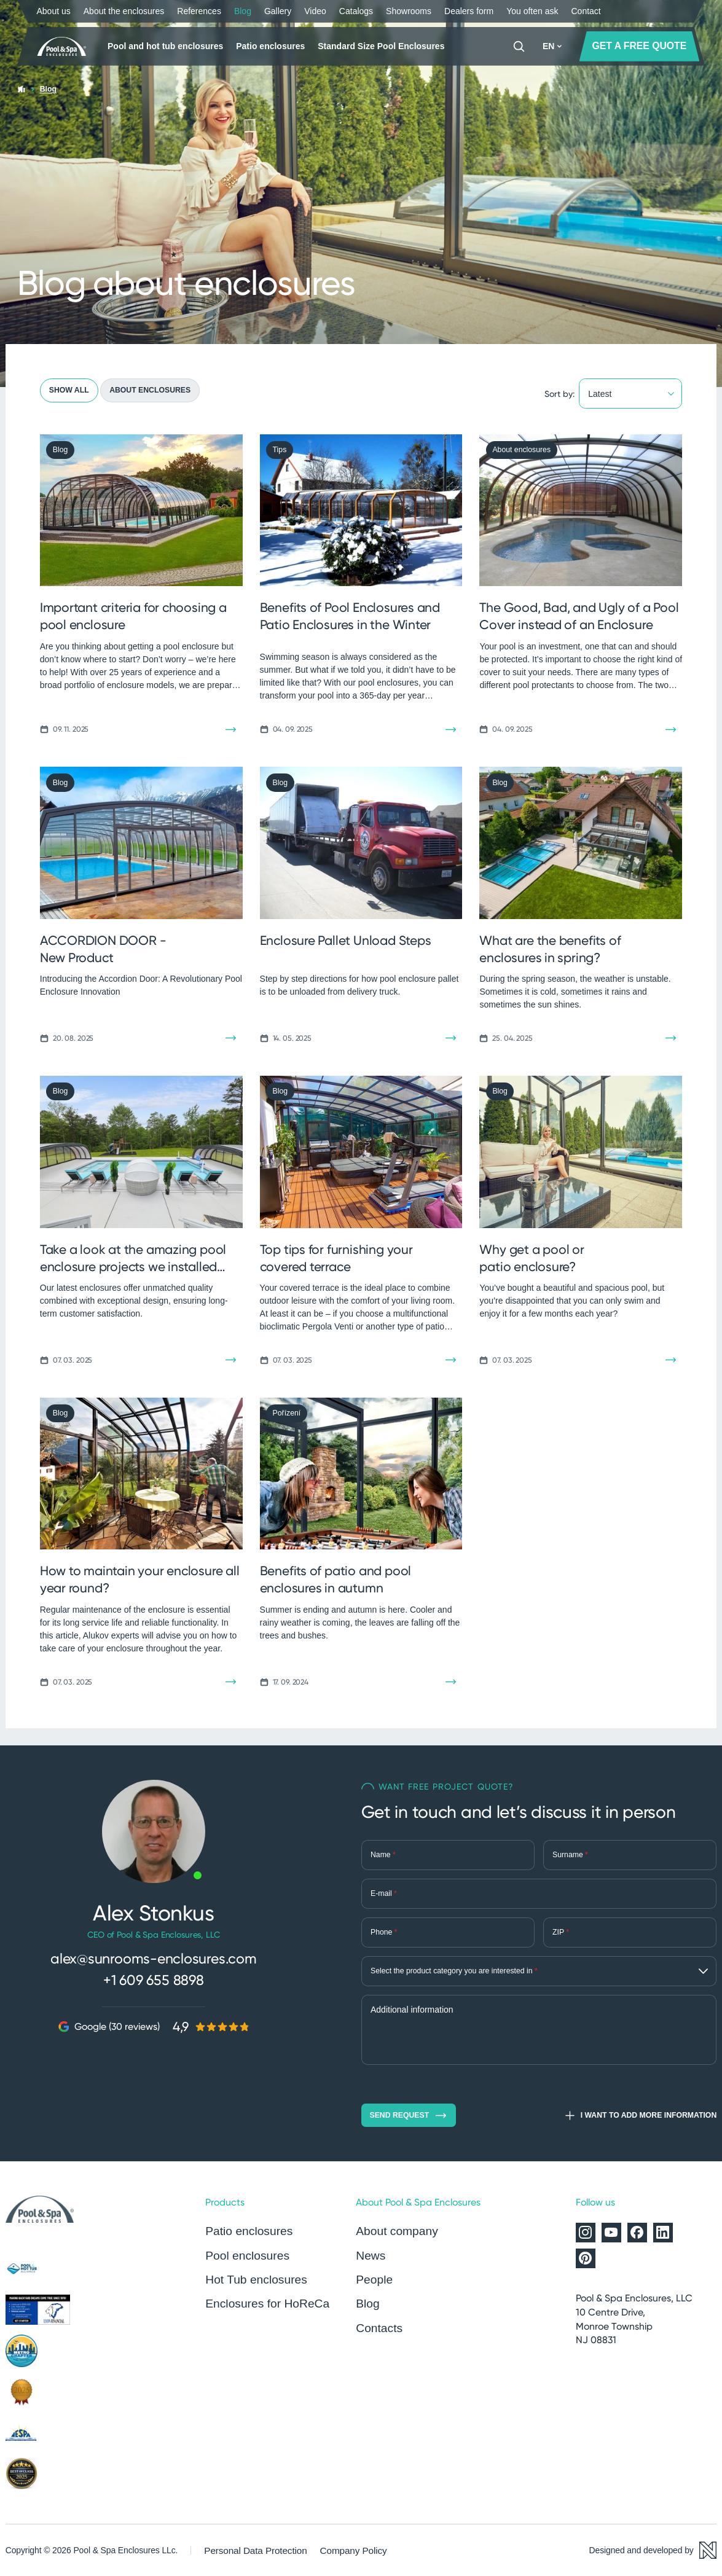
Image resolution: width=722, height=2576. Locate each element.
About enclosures (149, 390)
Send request (408, 2115)
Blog (242, 11)
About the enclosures (124, 11)
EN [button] (552, 46)
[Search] (518, 46)
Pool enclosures (243, 2253)
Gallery (277, 11)
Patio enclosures (270, 46)
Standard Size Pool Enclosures (381, 46)
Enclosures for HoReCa (261, 2298)
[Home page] (64, 47)
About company (393, 2231)
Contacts (377, 2321)
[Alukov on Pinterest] (585, 2258)
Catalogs (356, 11)
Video (315, 11)
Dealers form (468, 11)
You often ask (532, 11)
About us (54, 11)
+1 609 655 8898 (153, 1977)
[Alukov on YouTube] (611, 2232)
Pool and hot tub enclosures (165, 46)
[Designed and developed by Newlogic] (652, 2550)
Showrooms (408, 11)
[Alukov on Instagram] (585, 2232)
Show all (69, 390)
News (369, 2253)
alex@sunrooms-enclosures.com (154, 1957)
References (199, 11)
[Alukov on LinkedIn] (663, 2232)
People (373, 2276)
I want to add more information (640, 2115)
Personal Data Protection (250, 2550)
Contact (586, 11)
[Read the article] (231, 730)
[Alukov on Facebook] (637, 2232)
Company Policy (341, 2550)
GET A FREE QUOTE (639, 46)
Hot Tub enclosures (251, 2276)
